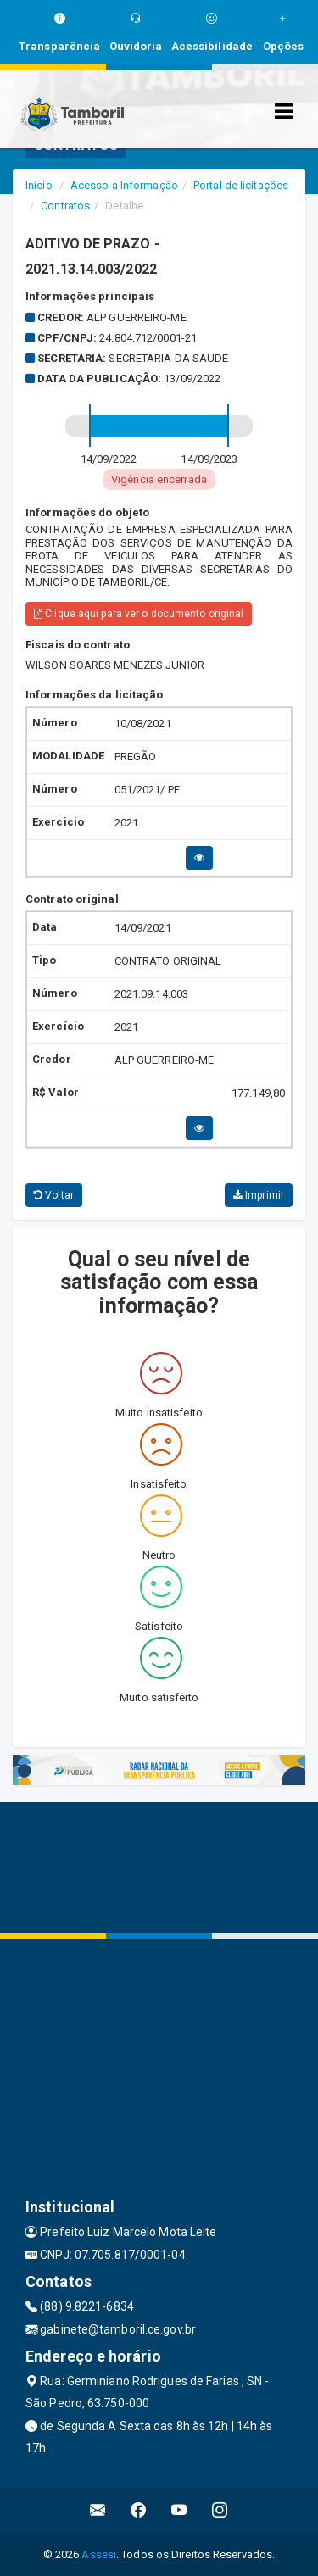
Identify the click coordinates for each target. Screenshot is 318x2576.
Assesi (98, 2554)
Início (39, 185)
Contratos (65, 205)
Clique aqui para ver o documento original (138, 614)
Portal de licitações (240, 185)
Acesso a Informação (124, 185)
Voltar (54, 1195)
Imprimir (258, 1195)
